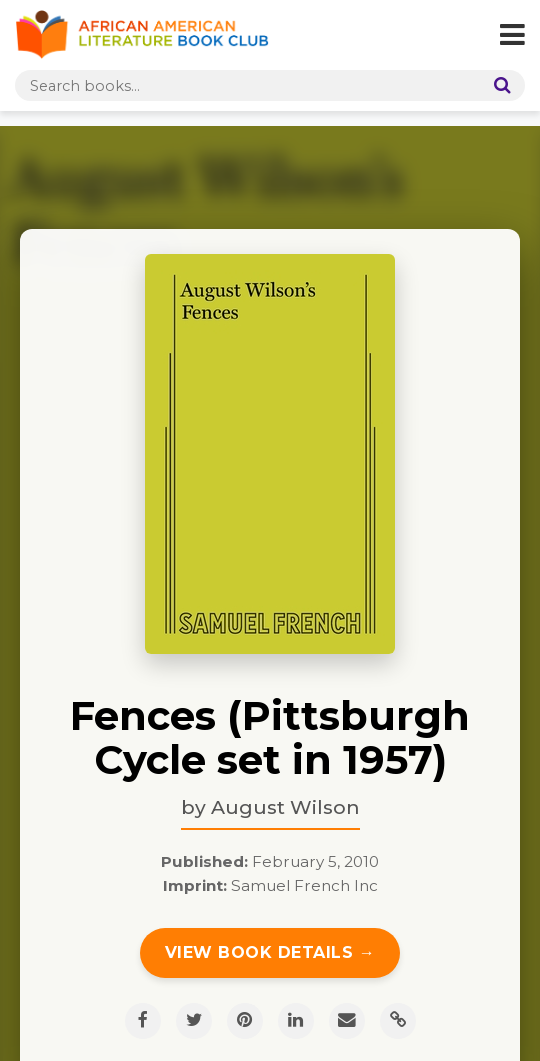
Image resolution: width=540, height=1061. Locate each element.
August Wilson (285, 807)
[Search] (498, 85)
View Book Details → (270, 952)
